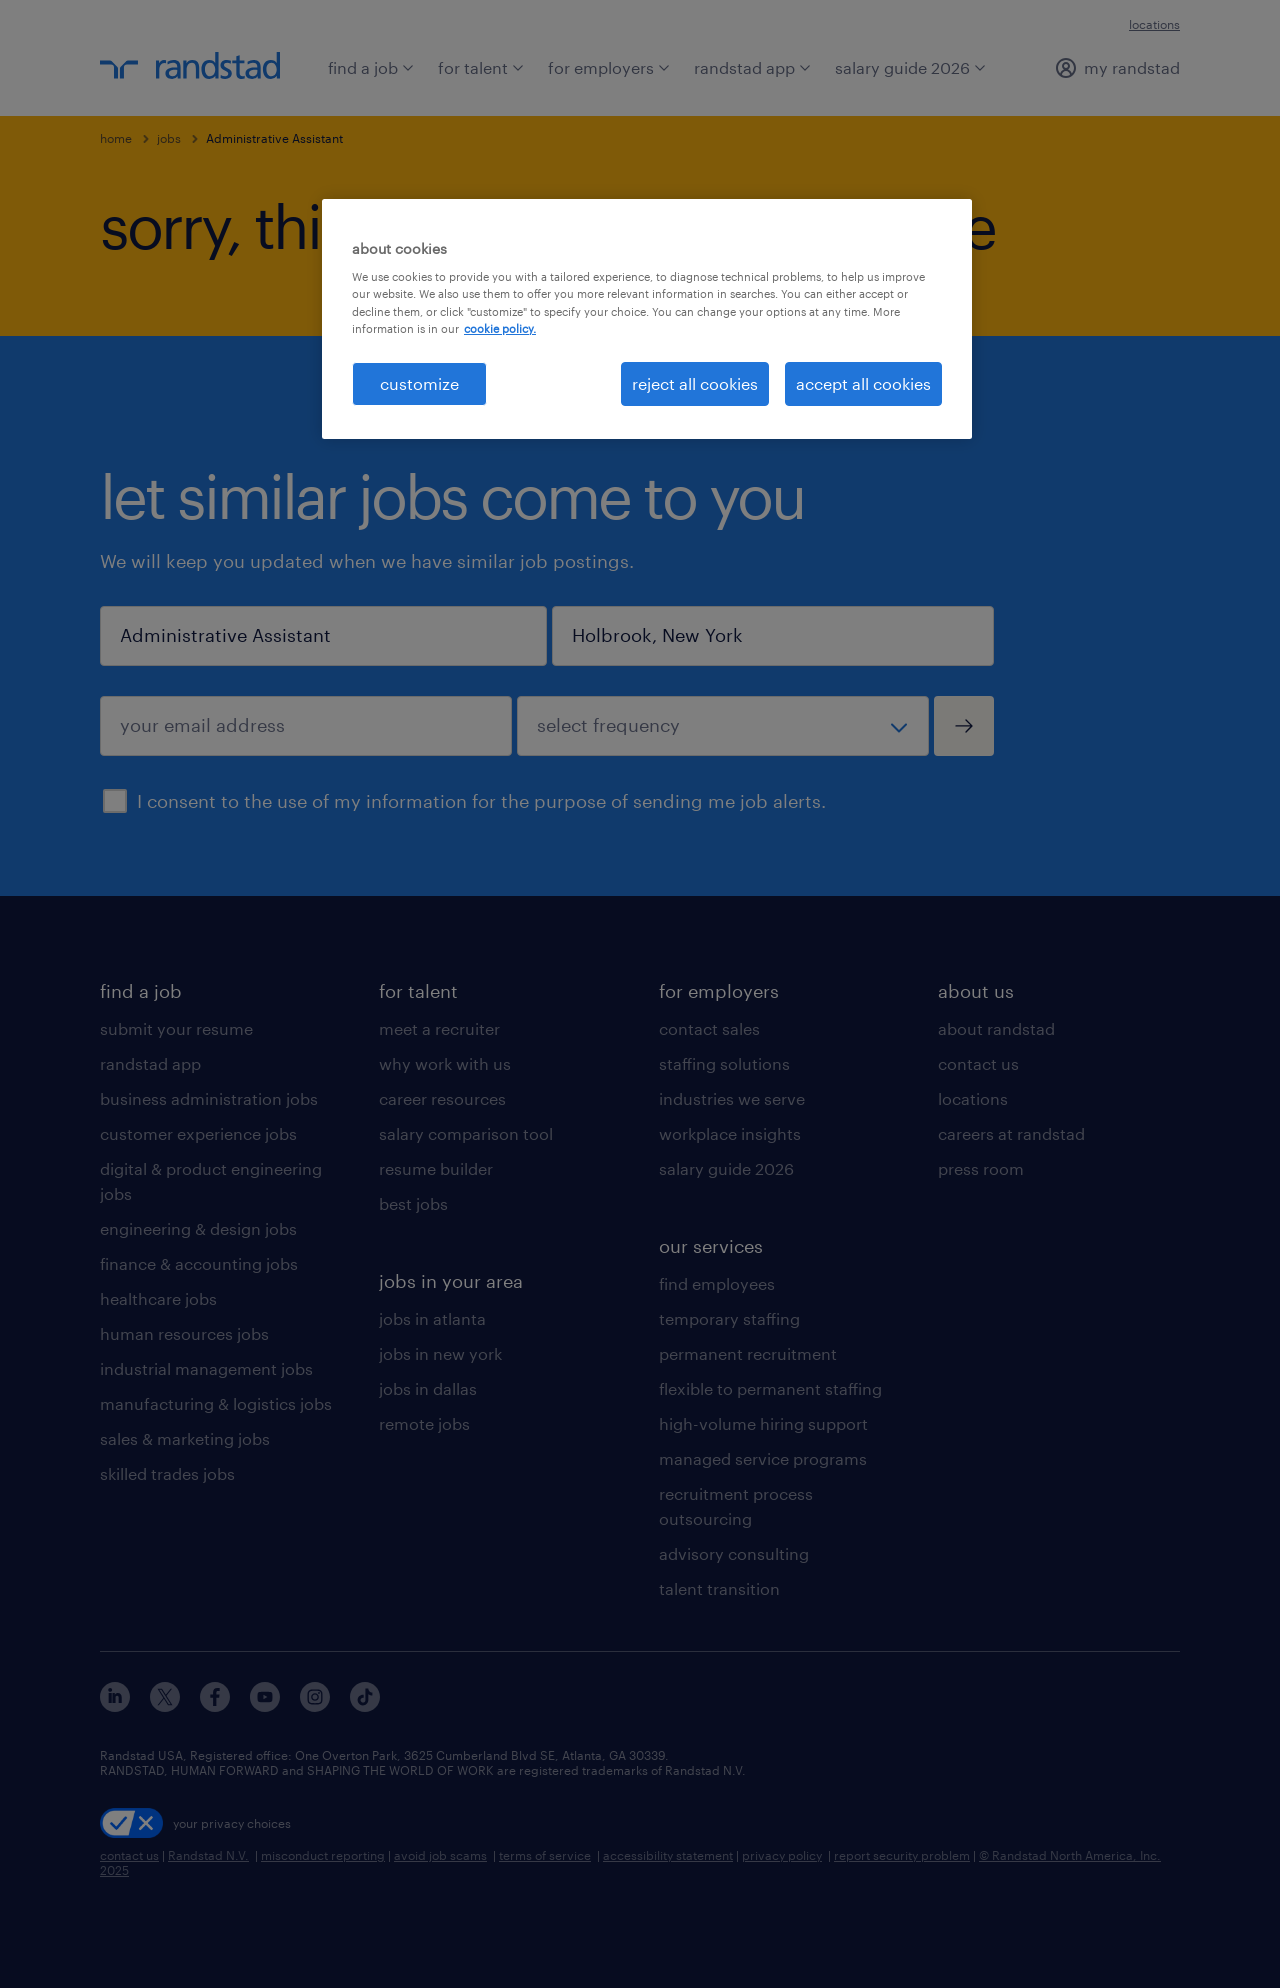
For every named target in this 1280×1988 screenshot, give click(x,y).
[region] (647, 319)
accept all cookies (863, 383)
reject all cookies (695, 383)
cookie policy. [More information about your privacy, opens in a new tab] (500, 328)
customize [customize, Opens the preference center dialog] (419, 383)
